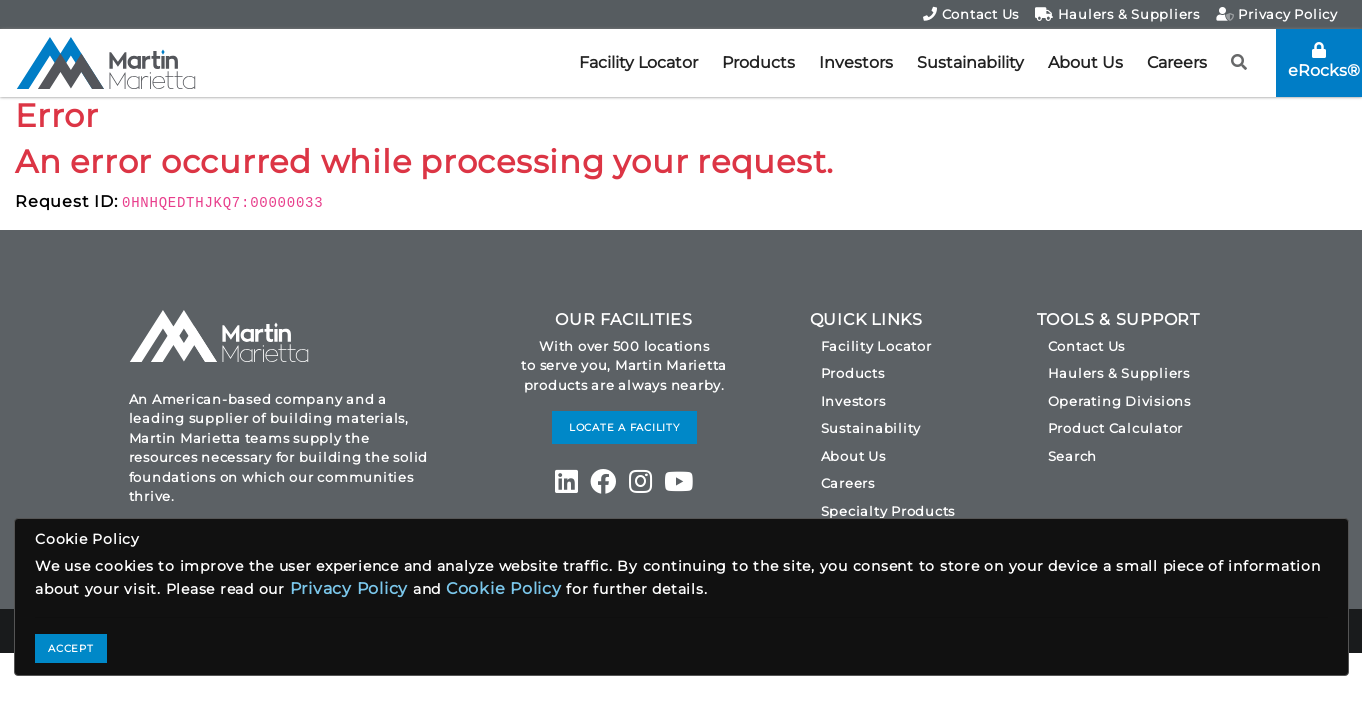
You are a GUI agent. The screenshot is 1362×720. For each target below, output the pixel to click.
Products (758, 62)
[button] (1239, 63)
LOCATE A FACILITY (624, 427)
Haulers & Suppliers (1117, 14)
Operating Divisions (1119, 401)
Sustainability (970, 62)
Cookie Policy (504, 588)
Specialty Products (888, 511)
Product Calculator (1116, 428)
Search (1073, 456)
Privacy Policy (1277, 14)
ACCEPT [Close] (71, 648)
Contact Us (971, 14)
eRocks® (1324, 61)
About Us (1085, 62)
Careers (1177, 62)
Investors (856, 62)
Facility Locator (638, 62)
